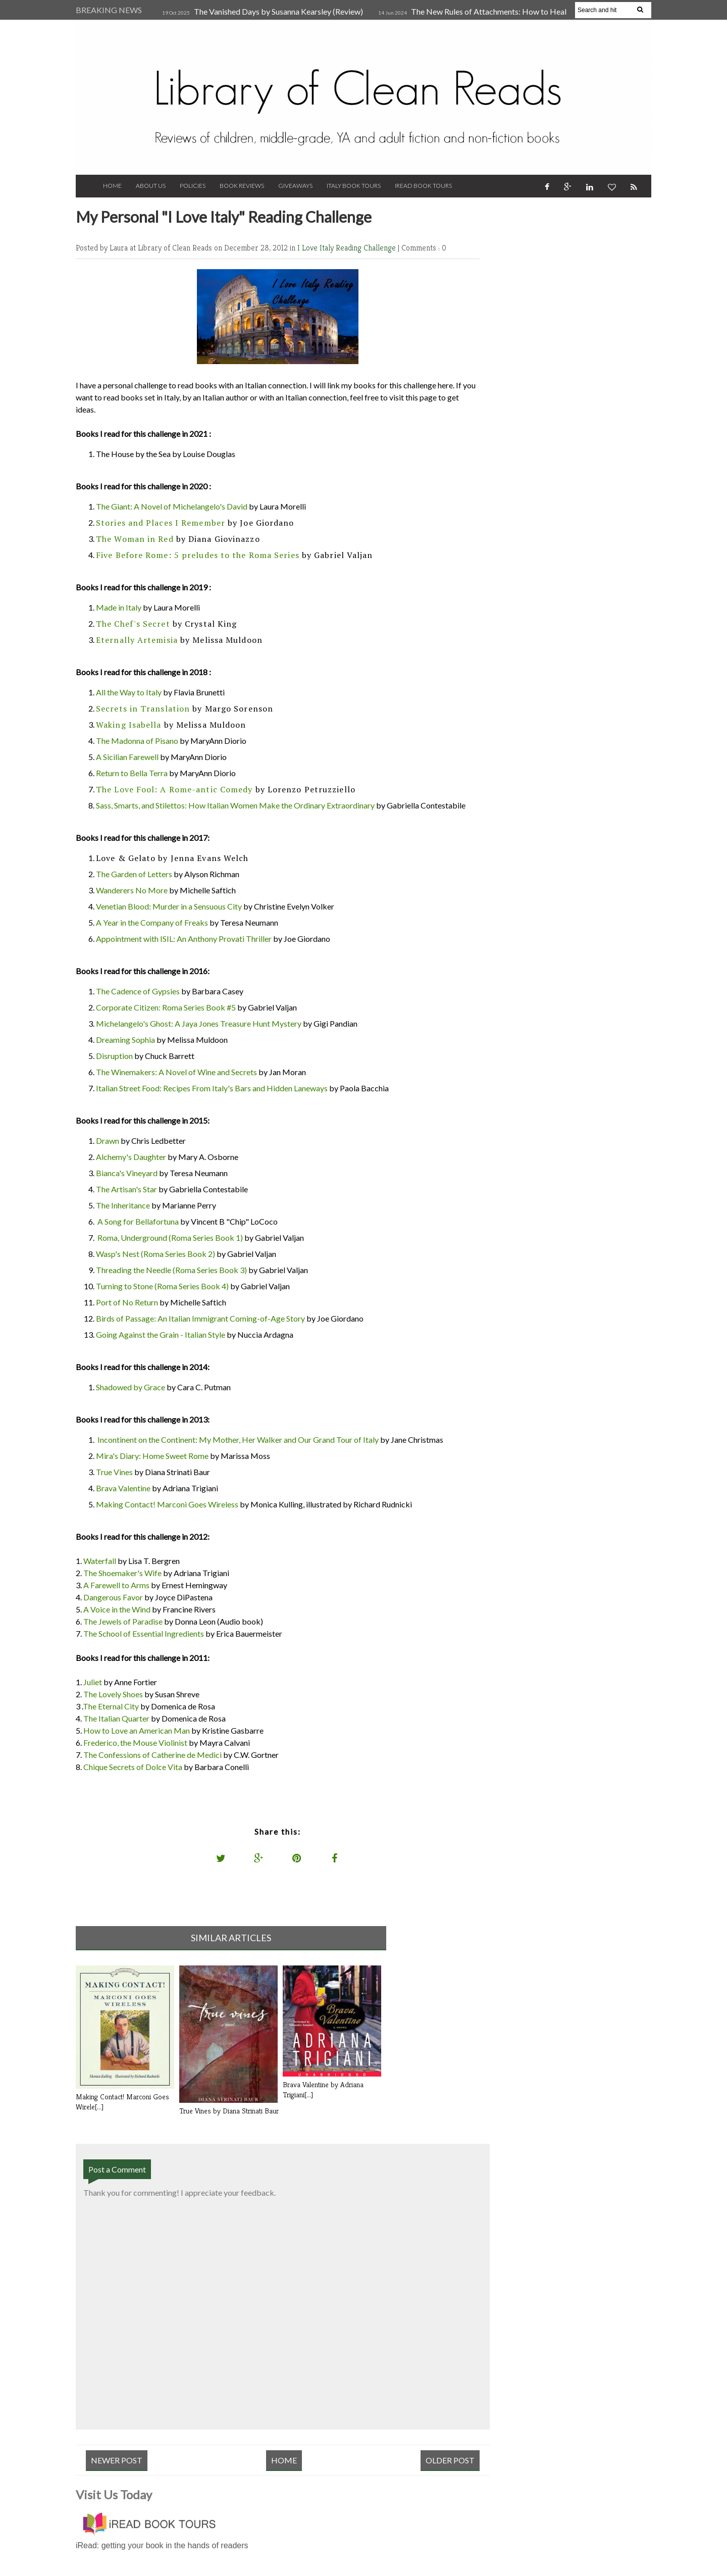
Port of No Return (127, 1302)
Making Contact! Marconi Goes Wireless (167, 1504)
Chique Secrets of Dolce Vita (132, 1767)
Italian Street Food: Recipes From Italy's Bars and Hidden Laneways (212, 1088)
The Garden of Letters (134, 874)
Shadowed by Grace (130, 1387)
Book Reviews (242, 185)
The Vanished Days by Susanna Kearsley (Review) (278, 11)
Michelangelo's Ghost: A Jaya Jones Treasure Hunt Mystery (198, 1023)
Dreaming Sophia (125, 1039)
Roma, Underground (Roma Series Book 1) (170, 1237)
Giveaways (295, 185)
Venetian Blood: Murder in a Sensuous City (169, 906)
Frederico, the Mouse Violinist (135, 1742)
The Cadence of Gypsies (138, 991)
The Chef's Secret (133, 623)
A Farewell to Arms (116, 1585)
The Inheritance (123, 1205)
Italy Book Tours (354, 185)
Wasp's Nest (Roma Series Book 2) (155, 1253)
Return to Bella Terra (132, 773)
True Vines (114, 1472)
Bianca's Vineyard (127, 1173)
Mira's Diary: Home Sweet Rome (152, 1455)
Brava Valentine (123, 1488)
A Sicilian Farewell (127, 757)
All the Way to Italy (129, 692)
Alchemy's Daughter (131, 1156)
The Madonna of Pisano (137, 740)
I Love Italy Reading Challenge (347, 247)
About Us (151, 185)
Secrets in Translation (143, 708)
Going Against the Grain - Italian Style (160, 1334)
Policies (192, 185)
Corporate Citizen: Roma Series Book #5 (166, 1007)
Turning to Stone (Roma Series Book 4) (162, 1286)
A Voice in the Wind (116, 1609)
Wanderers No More (132, 890)
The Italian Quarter (116, 1718)
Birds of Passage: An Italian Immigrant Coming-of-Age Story (200, 1318)
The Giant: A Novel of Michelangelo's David (171, 506)
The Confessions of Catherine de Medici (152, 1754)
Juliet (92, 1682)
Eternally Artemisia (137, 639)
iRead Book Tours (423, 185)
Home (112, 185)
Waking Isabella (129, 724)
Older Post (450, 2460)
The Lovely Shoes (113, 1694)
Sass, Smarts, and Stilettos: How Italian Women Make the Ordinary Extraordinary (235, 805)
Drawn (107, 1140)
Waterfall (99, 1560)
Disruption (114, 1055)
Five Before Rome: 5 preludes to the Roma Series (197, 555)
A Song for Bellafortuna (138, 1221)
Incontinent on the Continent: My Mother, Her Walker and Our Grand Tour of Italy (238, 1439)
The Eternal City (111, 1706)
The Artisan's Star (126, 1189)
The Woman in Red (135, 538)
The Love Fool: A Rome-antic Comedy (174, 789)
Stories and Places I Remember (160, 522)
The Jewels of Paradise (123, 1621)
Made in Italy (118, 607)
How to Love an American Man (136, 1730)
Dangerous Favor (113, 1597)
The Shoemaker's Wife (122, 1573)
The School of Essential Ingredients (143, 1633)
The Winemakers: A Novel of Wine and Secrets (176, 1072)
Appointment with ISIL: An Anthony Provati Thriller (184, 938)
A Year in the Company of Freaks (152, 922)
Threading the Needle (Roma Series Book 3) (171, 1270)
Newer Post (116, 2460)
